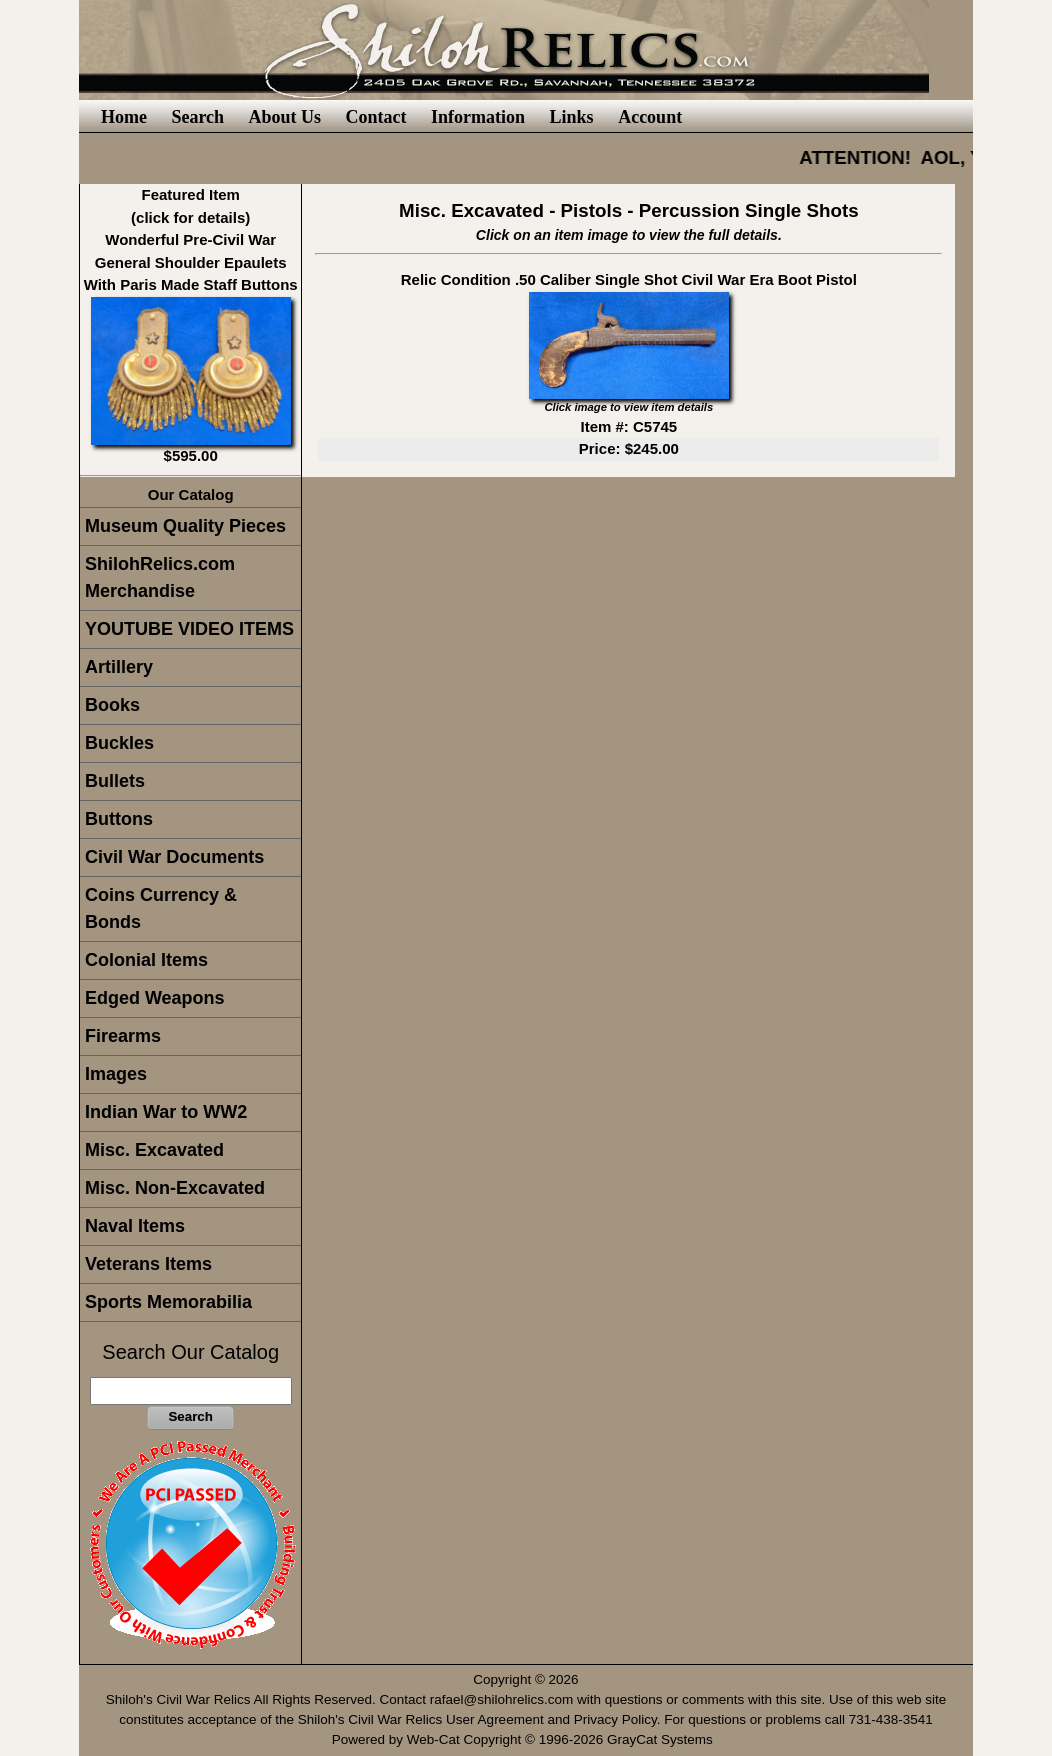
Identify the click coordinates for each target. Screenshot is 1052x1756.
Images (116, 1074)
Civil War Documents (174, 857)
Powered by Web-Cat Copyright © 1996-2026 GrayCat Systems (526, 1739)
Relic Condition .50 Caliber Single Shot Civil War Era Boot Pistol (629, 279)
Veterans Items (148, 1264)
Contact (376, 117)
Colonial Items (146, 960)
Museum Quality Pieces (185, 526)
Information (478, 117)
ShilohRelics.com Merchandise (160, 577)
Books (112, 705)
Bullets (115, 781)
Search (197, 117)
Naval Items (135, 1226)
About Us (285, 117)
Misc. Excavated (154, 1150)
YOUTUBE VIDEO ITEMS (189, 629)
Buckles (119, 743)
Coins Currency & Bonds (161, 908)
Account (650, 117)
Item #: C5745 (628, 426)
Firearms (123, 1036)
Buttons (119, 819)
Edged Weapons (155, 998)
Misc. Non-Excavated (175, 1188)
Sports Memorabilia (168, 1302)
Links (572, 117)
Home (124, 117)
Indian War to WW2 (166, 1112)
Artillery (119, 667)
